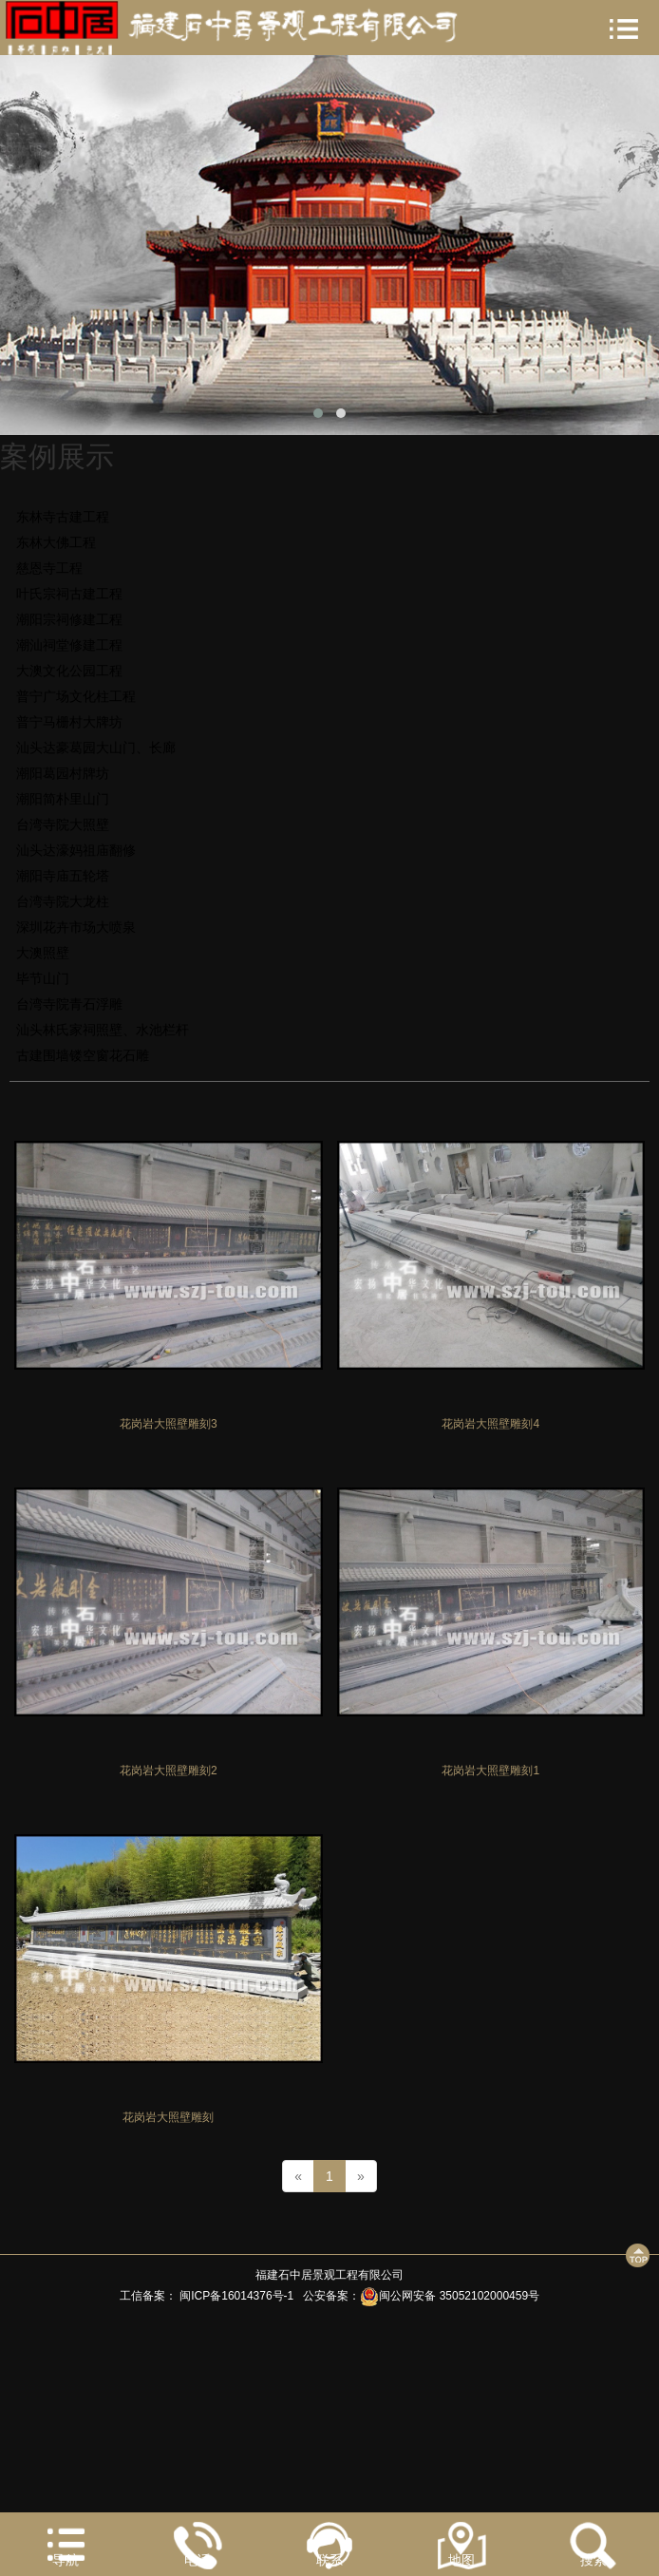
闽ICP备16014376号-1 (235, 2295)
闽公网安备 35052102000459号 (449, 2295)
